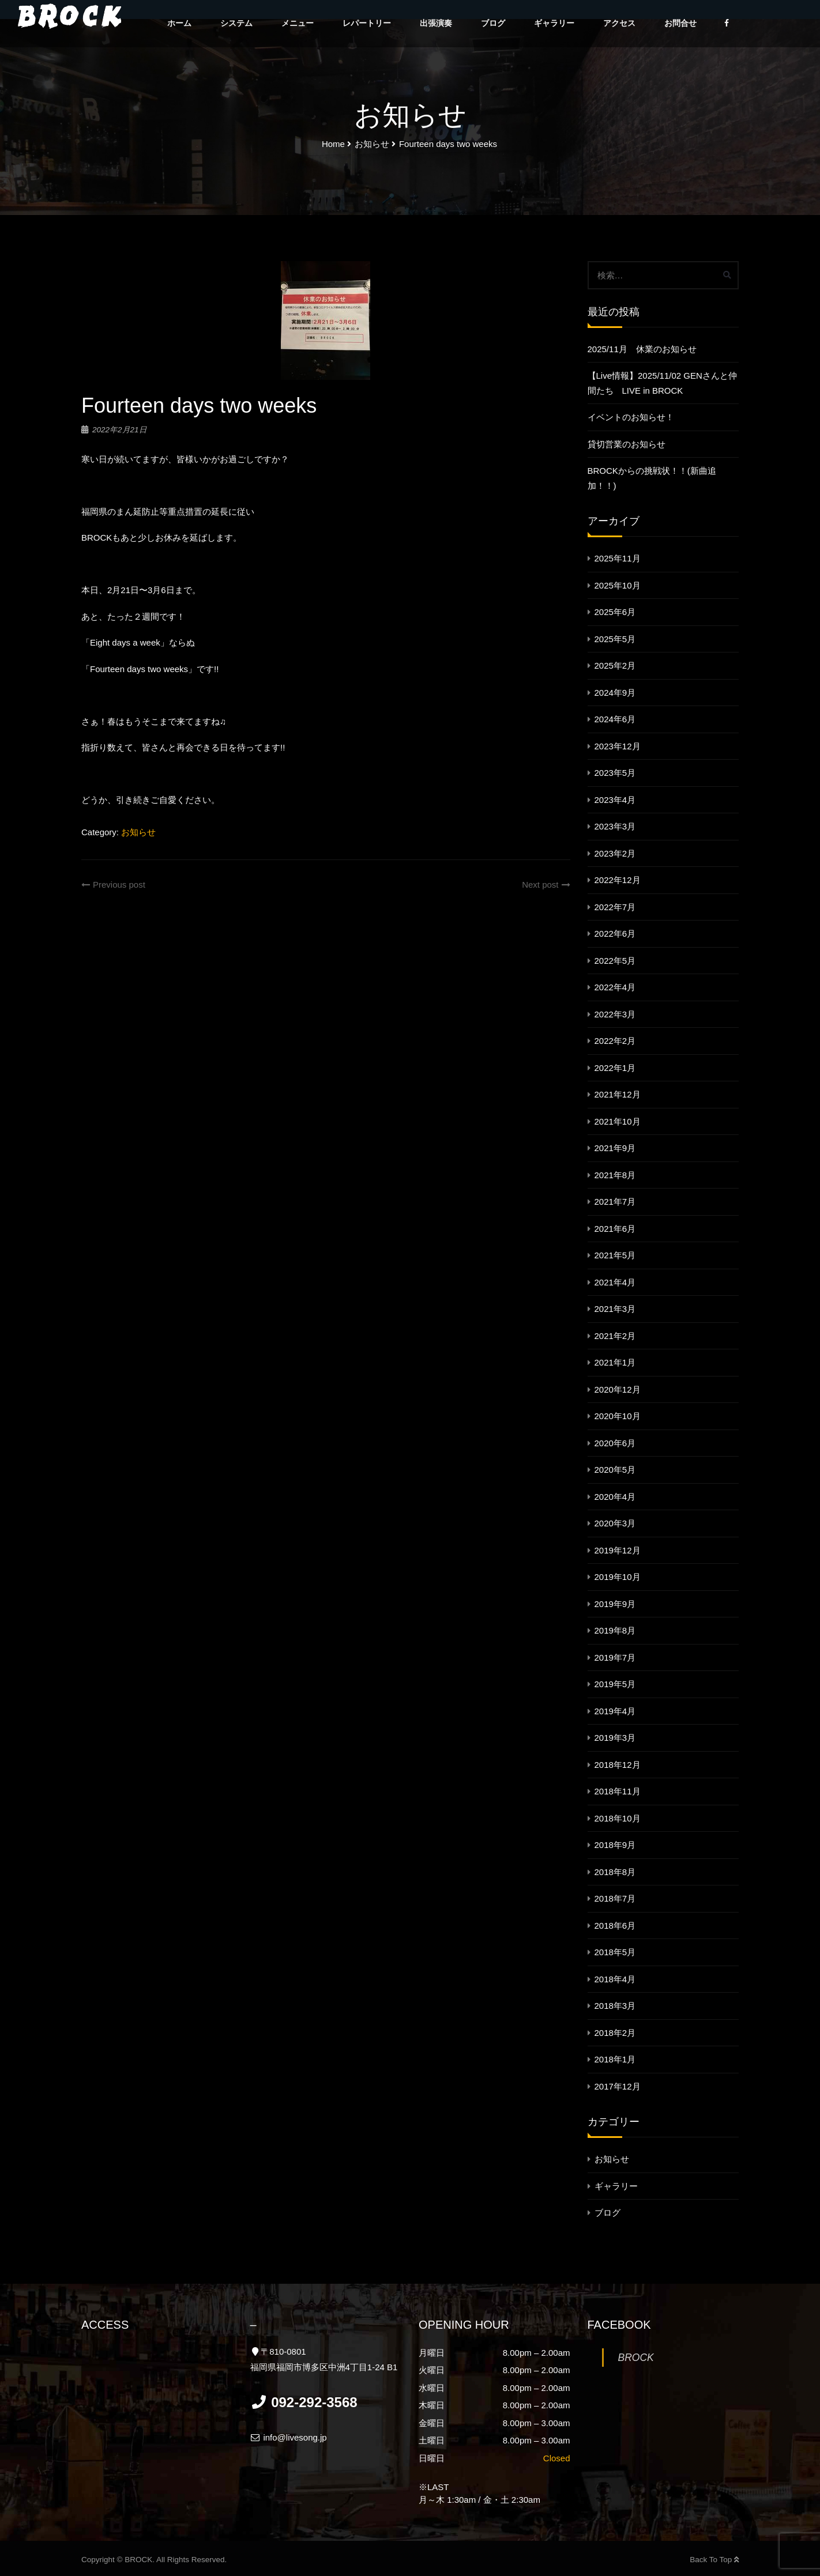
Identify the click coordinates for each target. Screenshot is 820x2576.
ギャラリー (554, 23)
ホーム (179, 23)
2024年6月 (615, 719)
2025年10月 (618, 585)
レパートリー (367, 23)
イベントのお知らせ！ (631, 417)
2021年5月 (615, 1255)
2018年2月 (615, 2033)
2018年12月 (618, 1765)
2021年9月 (615, 1148)
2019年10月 (618, 1577)
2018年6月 (615, 1925)
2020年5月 (615, 1469)
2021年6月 (615, 1229)
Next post (546, 884)
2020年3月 (615, 1523)
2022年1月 (615, 1068)
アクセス (619, 23)
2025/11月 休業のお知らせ (642, 349)
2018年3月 (615, 2006)
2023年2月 (615, 853)
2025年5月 (615, 639)
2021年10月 (618, 1121)
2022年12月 (618, 880)
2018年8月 (615, 1872)
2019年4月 (615, 1711)
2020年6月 (615, 1443)
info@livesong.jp (288, 2437)
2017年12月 (618, 2086)
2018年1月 (615, 2059)
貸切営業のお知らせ (626, 444)
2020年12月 (618, 1389)
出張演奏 (436, 23)
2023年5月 (615, 773)
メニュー (297, 23)
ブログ (493, 23)
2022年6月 (615, 933)
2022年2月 (615, 1041)
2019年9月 (615, 1604)
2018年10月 (618, 1818)
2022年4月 (615, 987)
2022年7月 (615, 907)
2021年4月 (615, 1282)
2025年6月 (615, 612)
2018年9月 (615, 1845)
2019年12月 (618, 1550)
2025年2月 (615, 665)
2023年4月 (615, 800)
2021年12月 (618, 1094)
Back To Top (714, 2559)
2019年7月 (615, 1657)
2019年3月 (615, 1738)
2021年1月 (615, 1362)
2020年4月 (615, 1497)
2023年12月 (618, 746)
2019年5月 (615, 1684)
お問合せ (680, 23)
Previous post (113, 884)
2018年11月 (618, 1791)
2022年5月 (615, 960)
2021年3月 (615, 1309)
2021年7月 (615, 1201)
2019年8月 (615, 1630)
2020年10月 (618, 1416)
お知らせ (138, 832)
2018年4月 (615, 1979)
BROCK (636, 2357)
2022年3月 (615, 1014)
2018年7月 (615, 1898)
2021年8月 (615, 1175)
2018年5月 (615, 1952)
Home (333, 144)
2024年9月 (615, 692)
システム (236, 23)
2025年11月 (618, 558)
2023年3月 (615, 826)
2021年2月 (615, 1336)
